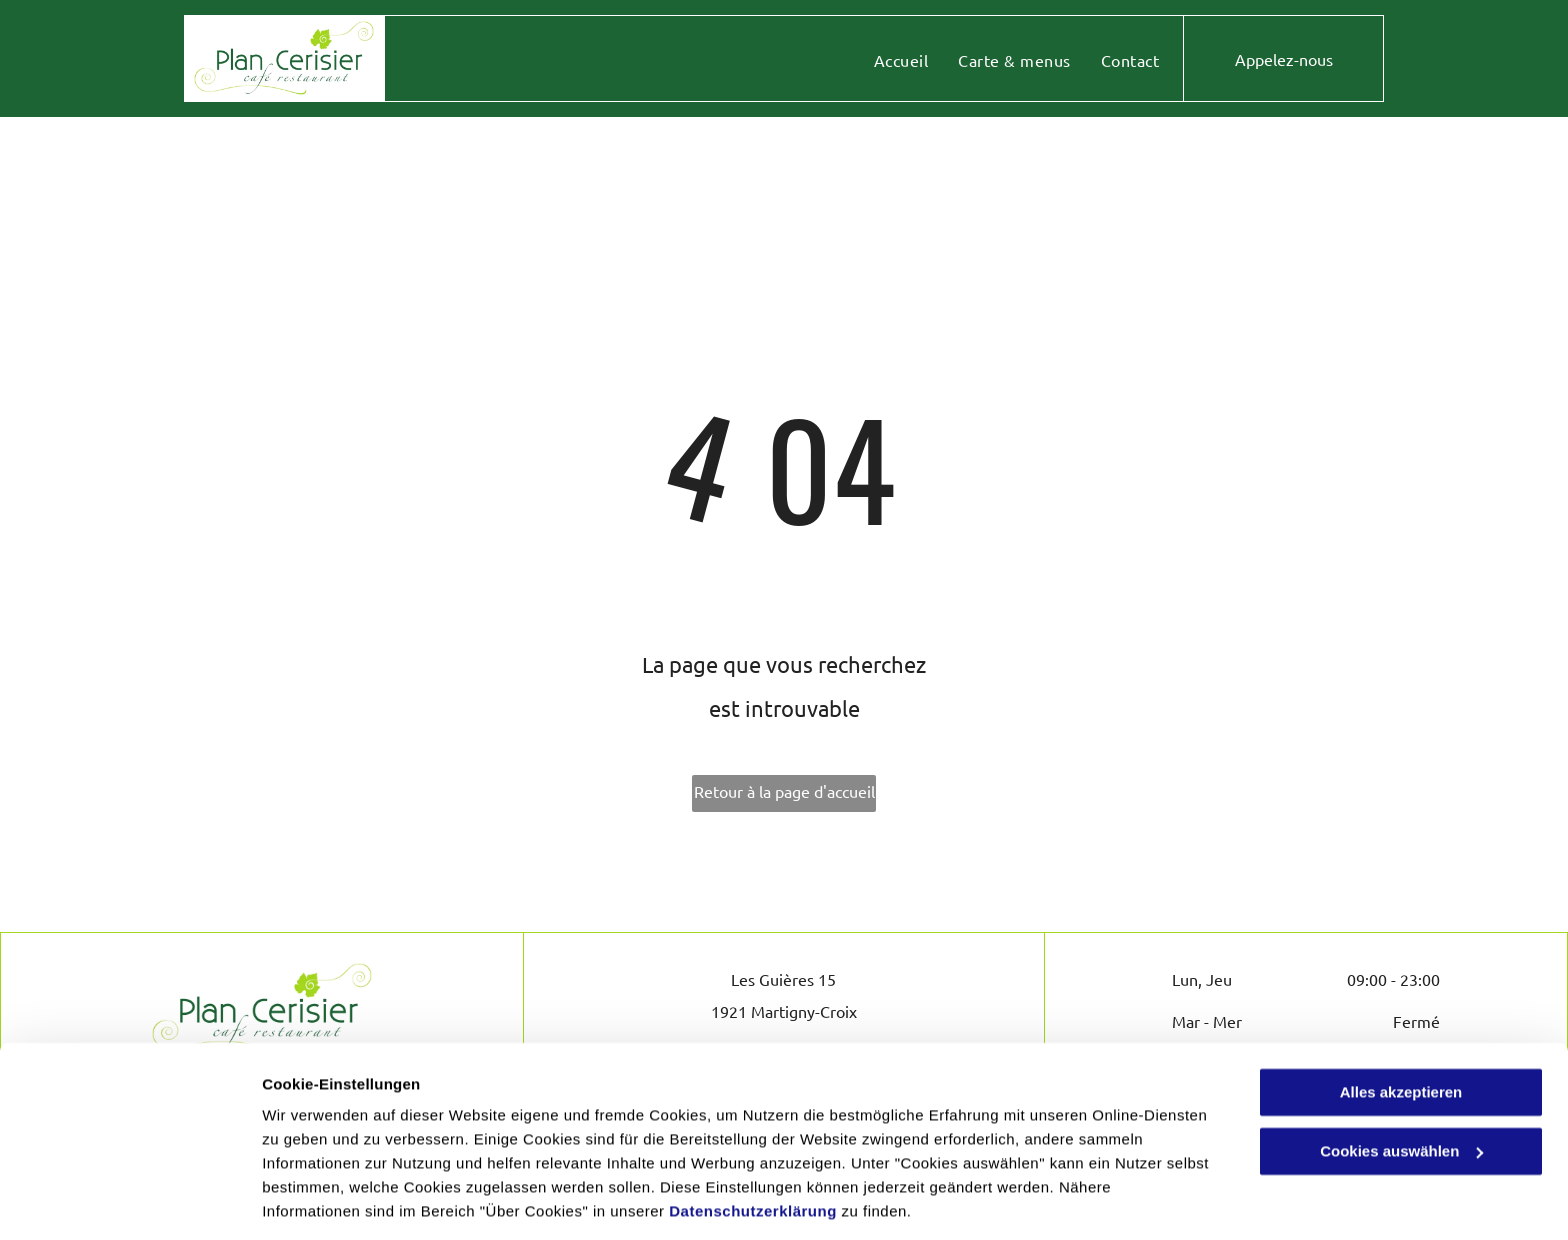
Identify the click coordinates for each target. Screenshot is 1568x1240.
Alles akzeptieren (1401, 1026)
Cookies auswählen (332, 1200)
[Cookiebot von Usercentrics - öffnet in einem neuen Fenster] (129, 1201)
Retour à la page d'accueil (784, 791)
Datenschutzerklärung (753, 1145)
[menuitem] (901, 60)
